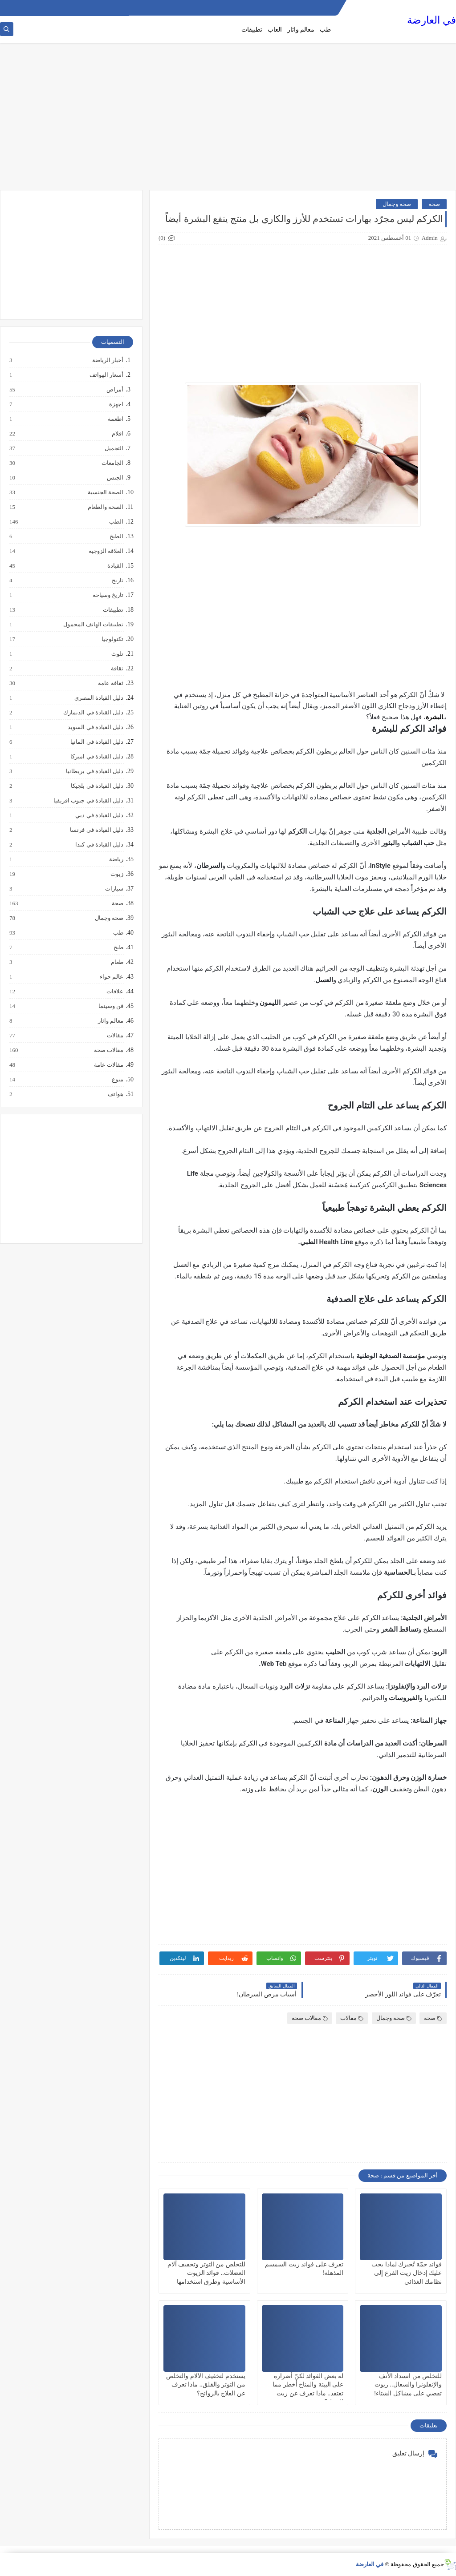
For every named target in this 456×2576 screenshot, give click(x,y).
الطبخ (116, 536)
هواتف (115, 1094)
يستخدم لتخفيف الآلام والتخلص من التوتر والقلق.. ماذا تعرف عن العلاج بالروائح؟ (205, 2384)
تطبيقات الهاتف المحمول (93, 624)
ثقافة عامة (110, 683)
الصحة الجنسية (105, 492)
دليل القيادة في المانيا (96, 742)
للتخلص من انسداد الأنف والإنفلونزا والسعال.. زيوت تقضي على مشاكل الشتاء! (408, 2384)
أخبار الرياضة (107, 360)
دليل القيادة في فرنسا (96, 830)
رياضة (115, 859)
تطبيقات (251, 29)
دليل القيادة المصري (98, 697)
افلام (117, 433)
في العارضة (431, 20)
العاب (275, 29)
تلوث (116, 653)
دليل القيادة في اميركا (96, 756)
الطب (115, 521)
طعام (116, 962)
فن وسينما (110, 1006)
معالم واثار (301, 29)
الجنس (114, 477)
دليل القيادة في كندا (98, 844)
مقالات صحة (310, 2018)
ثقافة (116, 668)
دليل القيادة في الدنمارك (92, 712)
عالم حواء (111, 976)
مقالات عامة (108, 1064)
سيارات (113, 888)
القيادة (114, 565)
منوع (117, 1079)
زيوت (116, 874)
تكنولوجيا (112, 639)
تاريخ (117, 580)
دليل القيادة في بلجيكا (96, 786)
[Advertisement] (228, 121)
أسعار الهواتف (106, 375)
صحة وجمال (397, 204)
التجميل (113, 448)
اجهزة (115, 404)
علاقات (114, 991)
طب (325, 29)
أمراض (114, 389)
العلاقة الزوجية (105, 551)
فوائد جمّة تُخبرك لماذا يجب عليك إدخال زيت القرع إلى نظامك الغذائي (406, 2273)
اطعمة (115, 419)
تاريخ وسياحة (107, 595)
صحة (434, 204)
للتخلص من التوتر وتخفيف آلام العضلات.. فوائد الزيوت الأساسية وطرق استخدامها (206, 2273)
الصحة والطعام (105, 507)
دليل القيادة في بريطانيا (94, 771)
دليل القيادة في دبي (98, 815)
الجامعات (112, 463)
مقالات (351, 2018)
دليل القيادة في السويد (95, 727)
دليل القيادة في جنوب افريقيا (88, 800)
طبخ (118, 947)
